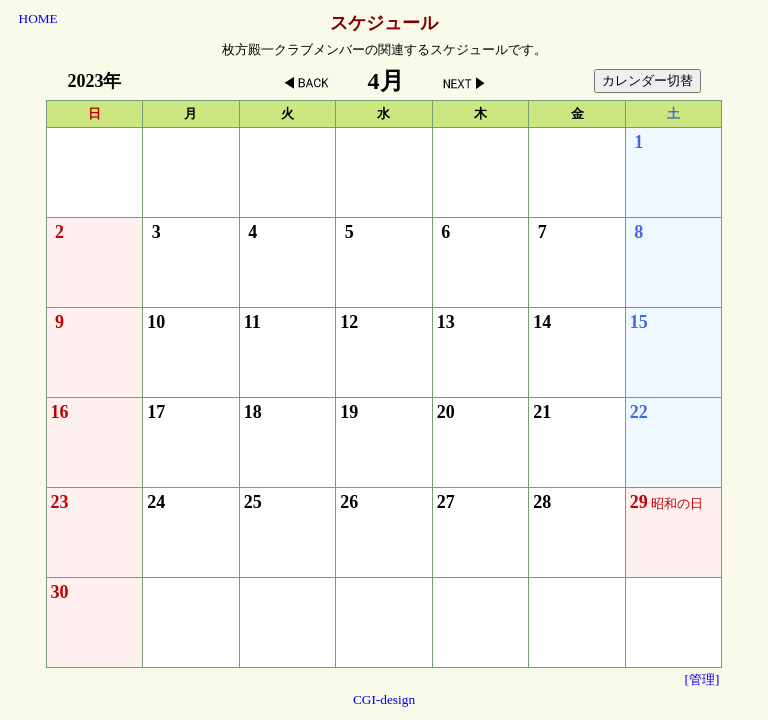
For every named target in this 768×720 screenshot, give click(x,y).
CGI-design (384, 699)
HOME (38, 18)
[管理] (702, 679)
